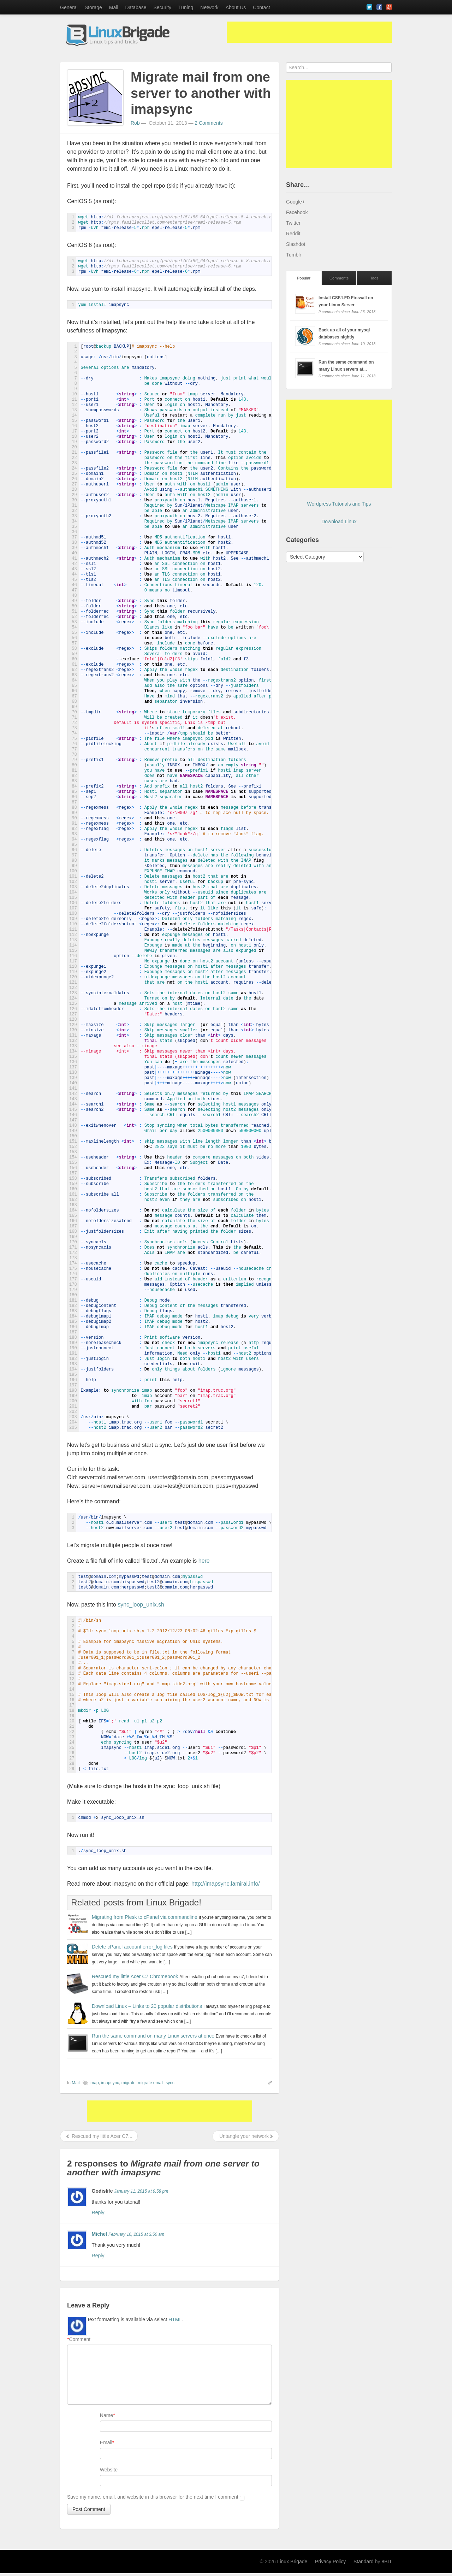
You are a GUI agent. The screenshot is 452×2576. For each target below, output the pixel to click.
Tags (374, 278)
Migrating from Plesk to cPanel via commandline (144, 1917)
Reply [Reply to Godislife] (98, 2212)
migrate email (150, 2082)
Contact (261, 7)
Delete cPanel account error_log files (132, 1947)
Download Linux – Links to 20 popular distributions (147, 2006)
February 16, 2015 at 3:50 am (136, 2234)
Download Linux (339, 521)
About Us (236, 7)
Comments (339, 278)
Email (106, 2442)
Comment (78, 2339)
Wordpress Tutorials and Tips (339, 504)
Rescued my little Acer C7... (98, 2136)
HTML (175, 2319)
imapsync (110, 2082)
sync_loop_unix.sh (141, 1605)
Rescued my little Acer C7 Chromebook (135, 1976)
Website (109, 2469)
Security (162, 7)
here (204, 1561)
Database (136, 7)
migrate (128, 2082)
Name (106, 2415)
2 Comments (208, 123)
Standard (363, 2561)
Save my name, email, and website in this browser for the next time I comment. (153, 2497)
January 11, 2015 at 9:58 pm (141, 2191)
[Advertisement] (309, 32)
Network (209, 7)
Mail (113, 7)
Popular (304, 278)
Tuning (185, 7)
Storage (93, 7)
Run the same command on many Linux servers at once (153, 2036)
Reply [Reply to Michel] (98, 2255)
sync (170, 2082)
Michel (99, 2234)
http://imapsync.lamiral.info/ (225, 1884)
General (69, 7)
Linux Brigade (292, 2561)
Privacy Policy (330, 2561)
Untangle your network (246, 2136)
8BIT (386, 2561)
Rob (135, 123)
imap (94, 2082)
